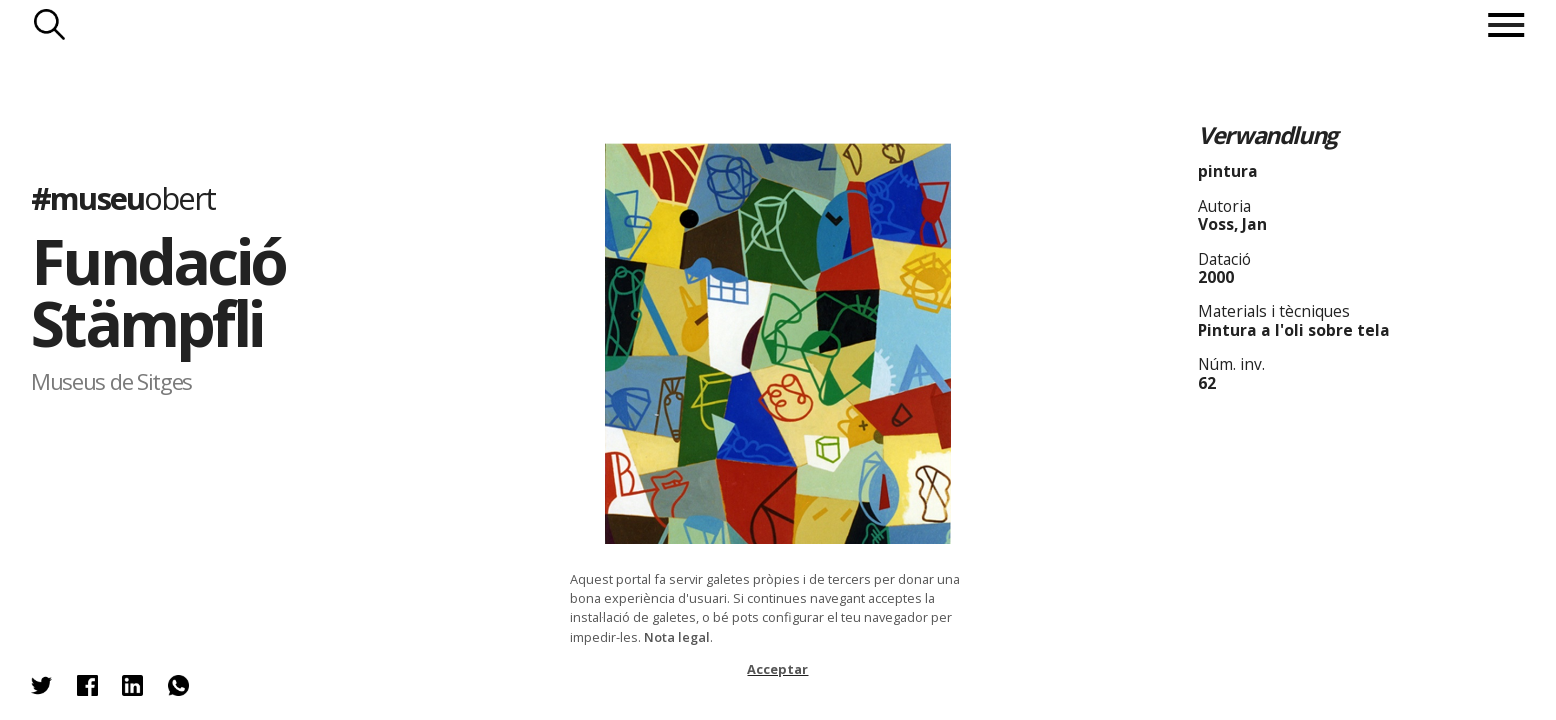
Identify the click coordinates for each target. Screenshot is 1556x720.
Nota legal (677, 637)
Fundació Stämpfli (158, 291)
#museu (123, 198)
